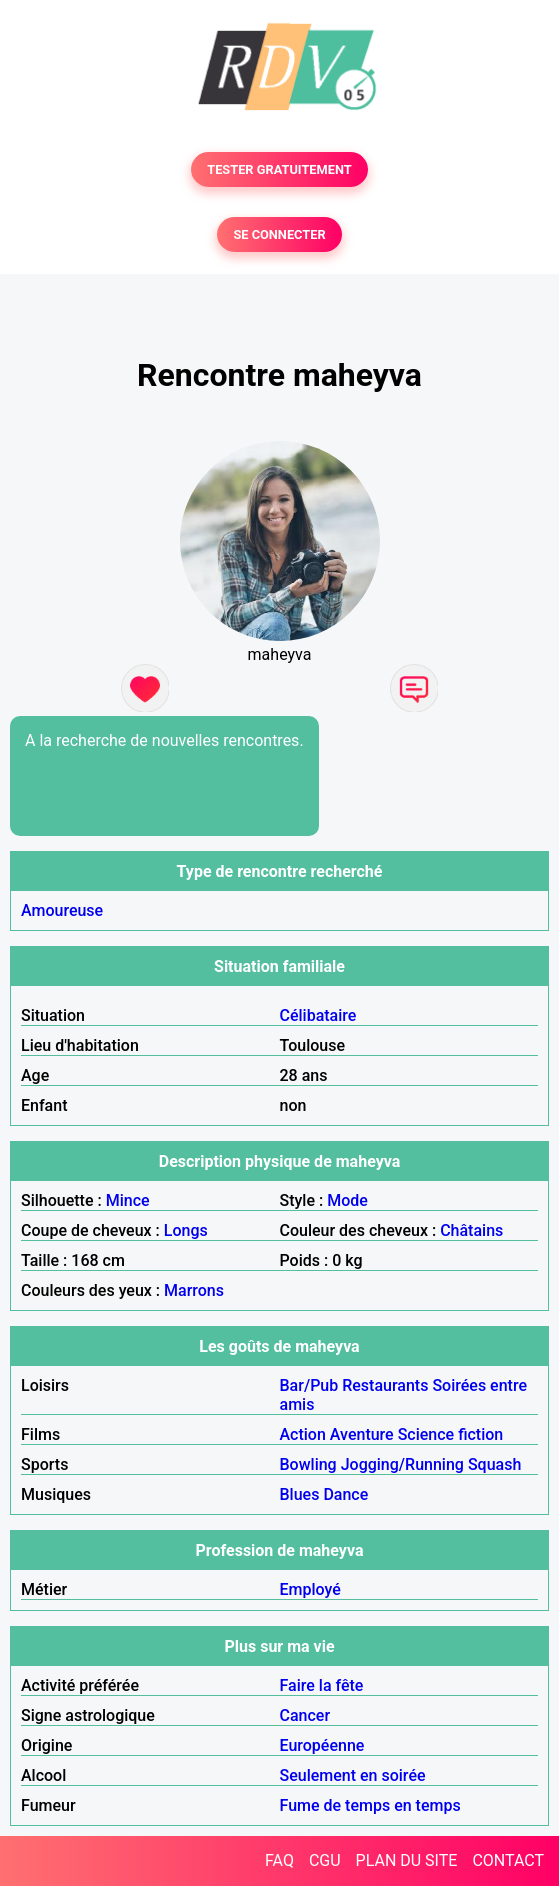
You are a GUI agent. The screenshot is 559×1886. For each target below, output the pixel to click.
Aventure (362, 1434)
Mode (347, 1200)
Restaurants (385, 1385)
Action (303, 1434)
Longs (186, 1230)
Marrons (194, 1290)
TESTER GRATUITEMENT (279, 169)
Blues (300, 1494)
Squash (494, 1464)
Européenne (322, 1745)
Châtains (471, 1230)
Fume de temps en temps (370, 1805)
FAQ (279, 1860)
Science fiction (451, 1434)
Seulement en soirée (353, 1775)
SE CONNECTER (279, 234)
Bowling (308, 1464)
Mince (128, 1200)
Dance (345, 1494)
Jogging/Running (402, 1464)
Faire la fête (322, 1685)
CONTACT (508, 1860)
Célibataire (318, 1015)
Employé (310, 1589)
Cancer (305, 1715)
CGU (325, 1860)
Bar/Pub (309, 1385)
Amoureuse (62, 910)
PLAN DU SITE (407, 1860)
